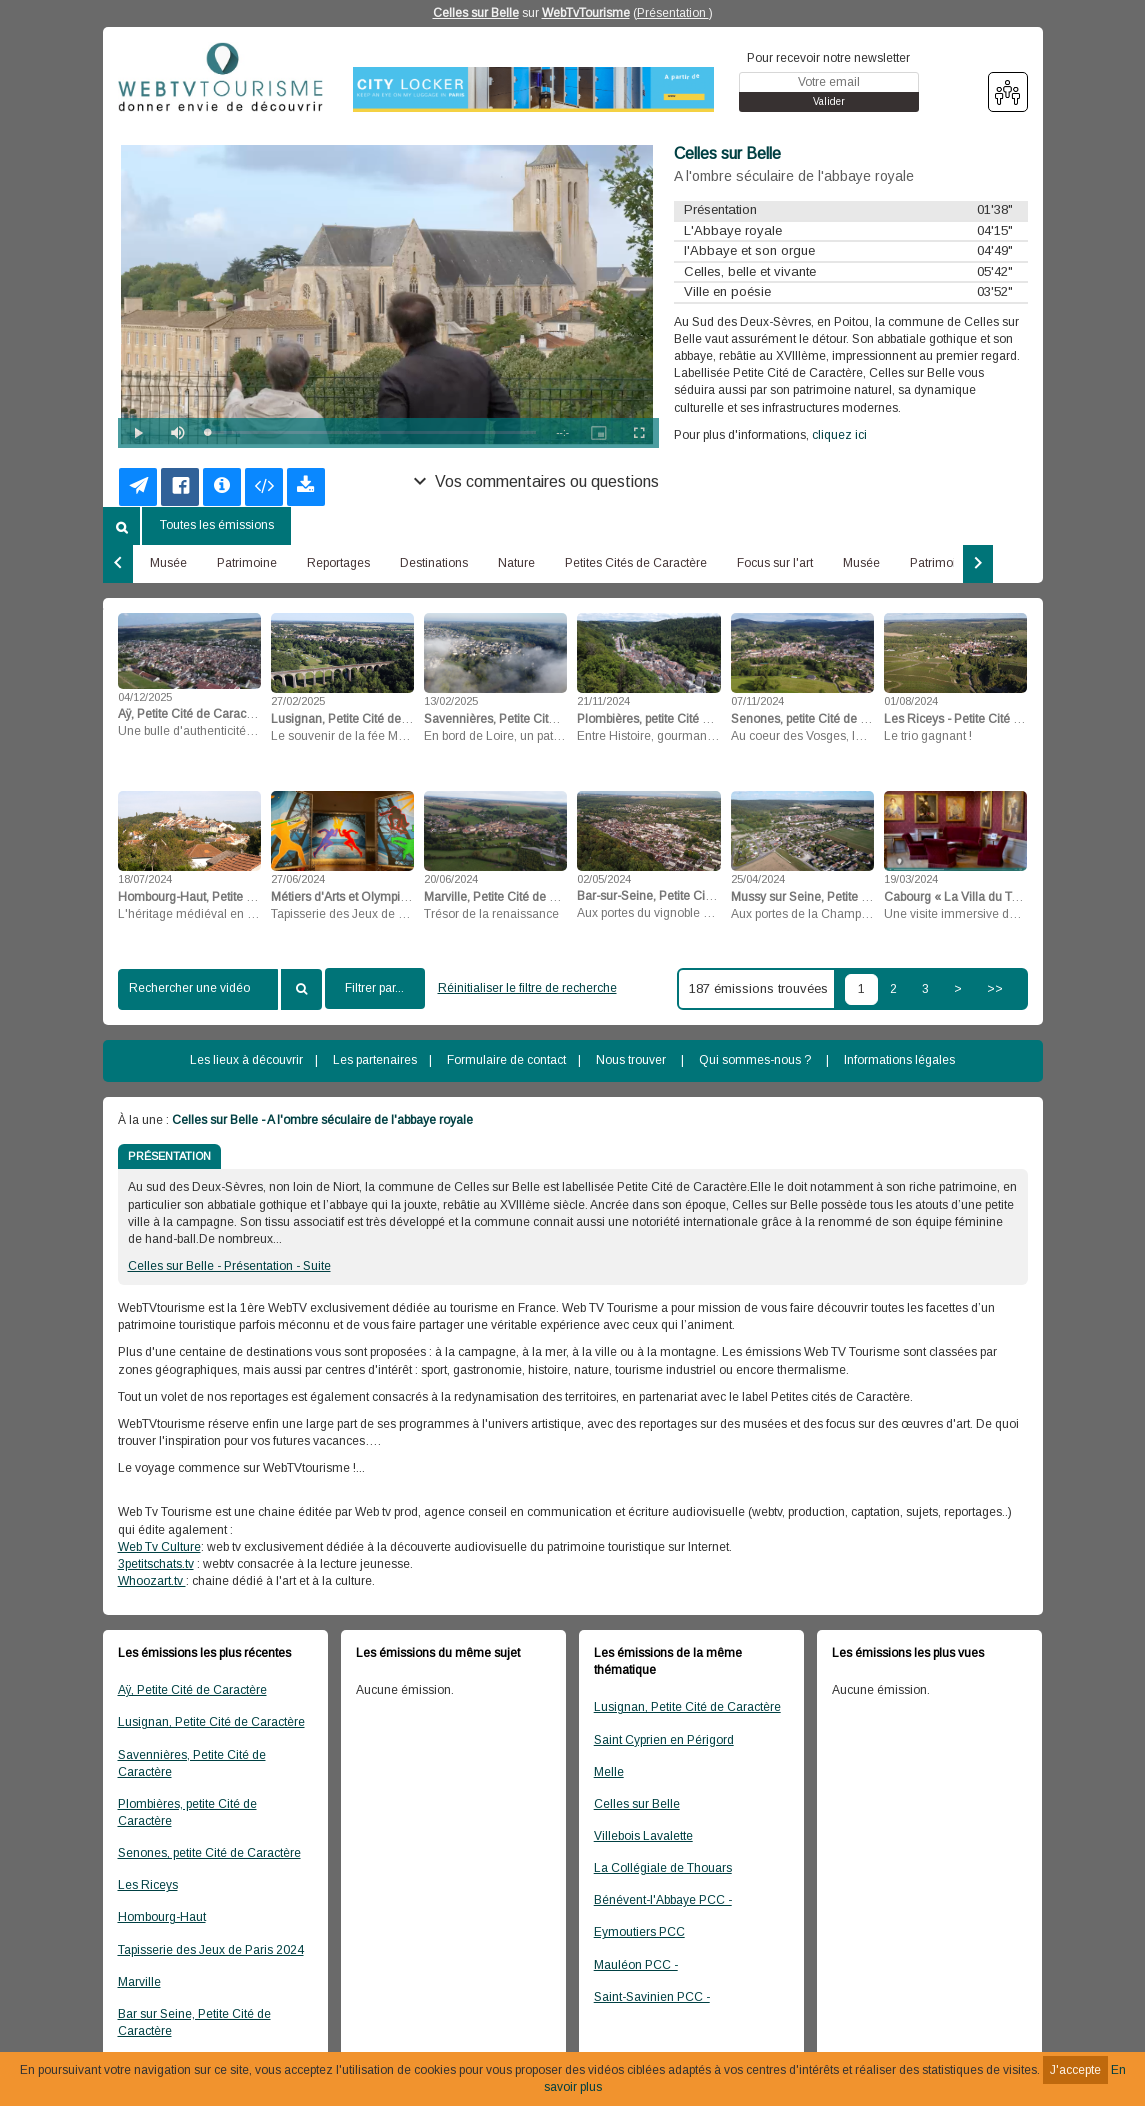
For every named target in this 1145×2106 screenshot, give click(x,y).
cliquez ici (839, 435)
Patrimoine (247, 563)
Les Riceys (148, 1885)
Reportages (338, 563)
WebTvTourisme (586, 13)
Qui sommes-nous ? (755, 1060)
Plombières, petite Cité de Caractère (187, 1812)
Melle (609, 1772)
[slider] (372, 432)
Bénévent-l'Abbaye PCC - (663, 1900)
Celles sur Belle (476, 13)
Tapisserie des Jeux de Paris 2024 (211, 1950)
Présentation (673, 13)
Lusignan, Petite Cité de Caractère (211, 1722)
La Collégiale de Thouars (663, 1868)
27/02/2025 (298, 701)
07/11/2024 (757, 701)
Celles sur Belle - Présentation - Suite (229, 1266)
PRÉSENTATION (169, 1156)
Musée (168, 563)
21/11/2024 (603, 701)
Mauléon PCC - (636, 1965)
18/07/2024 (145, 879)
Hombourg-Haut (162, 1917)
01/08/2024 (911, 701)
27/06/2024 (298, 879)
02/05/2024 (604, 879)
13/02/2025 (451, 701)
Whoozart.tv (152, 1581)
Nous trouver (631, 1060)
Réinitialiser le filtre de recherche (527, 988)
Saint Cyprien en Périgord (664, 1740)
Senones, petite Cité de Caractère (209, 1853)
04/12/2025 (145, 697)
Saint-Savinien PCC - (652, 1997)
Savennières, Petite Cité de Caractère (192, 1763)
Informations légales (899, 1060)
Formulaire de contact (506, 1060)
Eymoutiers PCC (639, 1932)
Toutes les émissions (217, 525)
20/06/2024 (451, 879)
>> (995, 989)
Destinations (434, 563)
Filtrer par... (374, 988)
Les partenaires (375, 1060)
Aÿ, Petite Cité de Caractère (192, 1690)
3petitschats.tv (156, 1564)
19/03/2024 (911, 879)
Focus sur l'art (775, 563)
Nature (516, 563)
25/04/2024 (758, 879)
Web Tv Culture (159, 1547)
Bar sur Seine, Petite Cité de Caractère (194, 2022)
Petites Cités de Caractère (636, 563)
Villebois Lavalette (643, 1836)
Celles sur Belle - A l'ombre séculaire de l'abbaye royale (322, 1120)
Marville (139, 1982)
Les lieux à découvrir (246, 1060)
